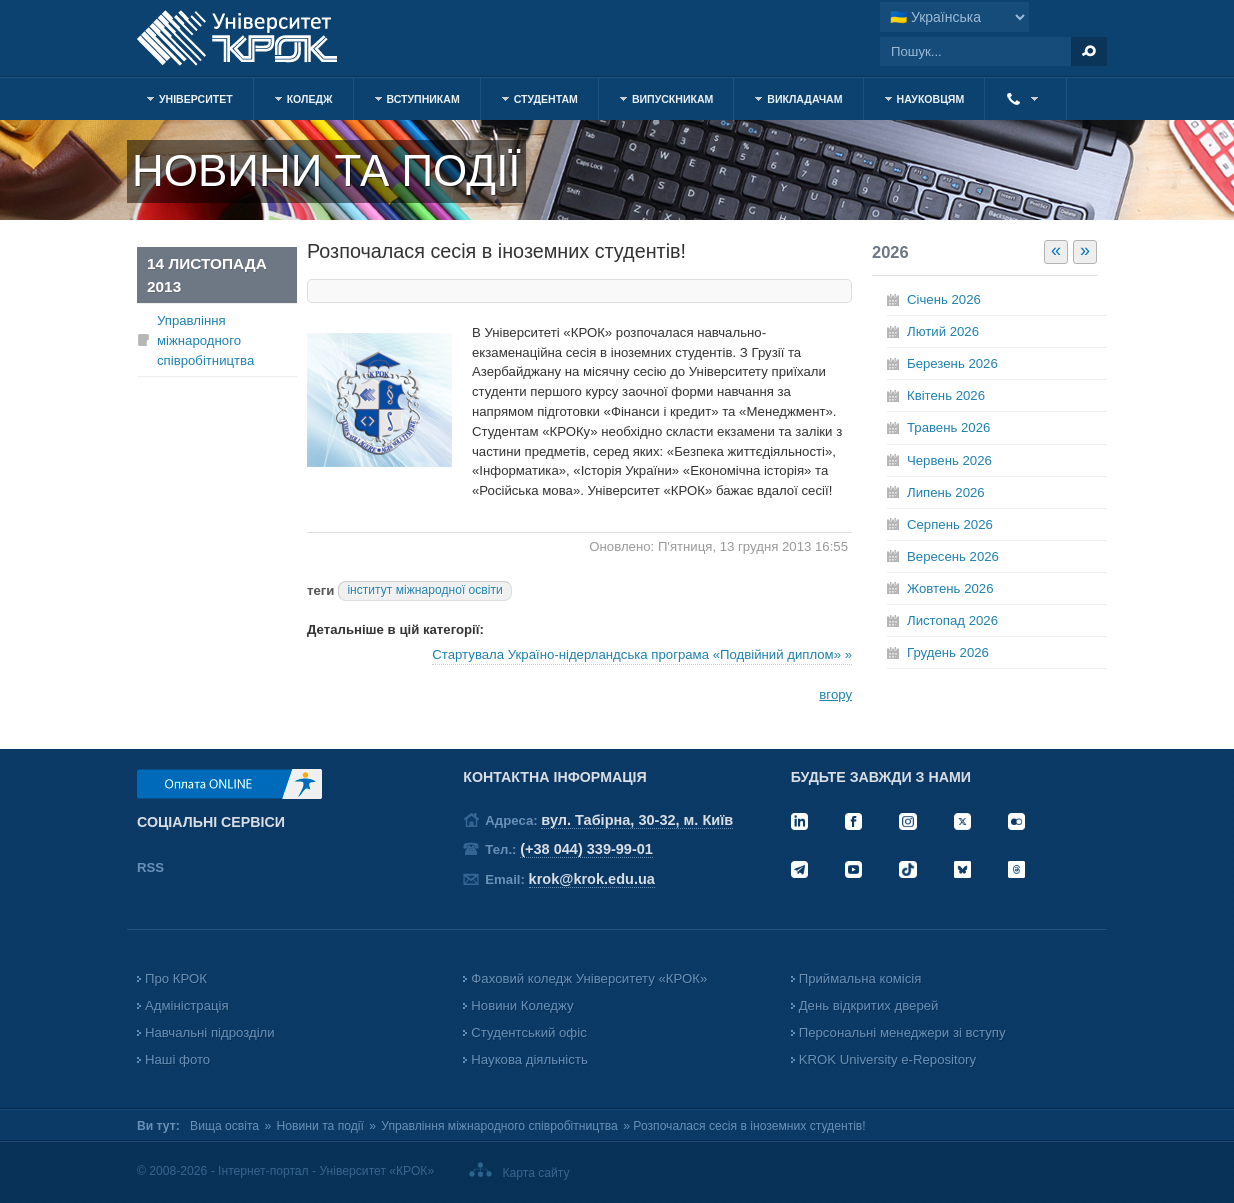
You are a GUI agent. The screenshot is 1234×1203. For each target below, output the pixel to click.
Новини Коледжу (522, 1005)
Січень (944, 299)
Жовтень (950, 588)
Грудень (948, 652)
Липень (946, 492)
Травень (948, 427)
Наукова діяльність (529, 1059)
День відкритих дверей (869, 1005)
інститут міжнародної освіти (424, 590)
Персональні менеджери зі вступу (902, 1032)
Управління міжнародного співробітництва (205, 340)
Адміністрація (187, 1005)
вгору (835, 694)
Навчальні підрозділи (210, 1032)
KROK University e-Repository (887, 1059)
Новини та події (320, 1126)
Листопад (952, 620)
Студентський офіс (528, 1032)
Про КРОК (176, 978)
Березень (952, 363)
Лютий (943, 331)
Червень (949, 460)
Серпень (950, 524)
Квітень (946, 395)
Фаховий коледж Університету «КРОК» (589, 978)
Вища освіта (224, 1126)
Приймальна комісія (860, 978)
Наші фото (177, 1059)
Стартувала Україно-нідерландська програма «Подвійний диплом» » (642, 654)
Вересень (953, 556)
